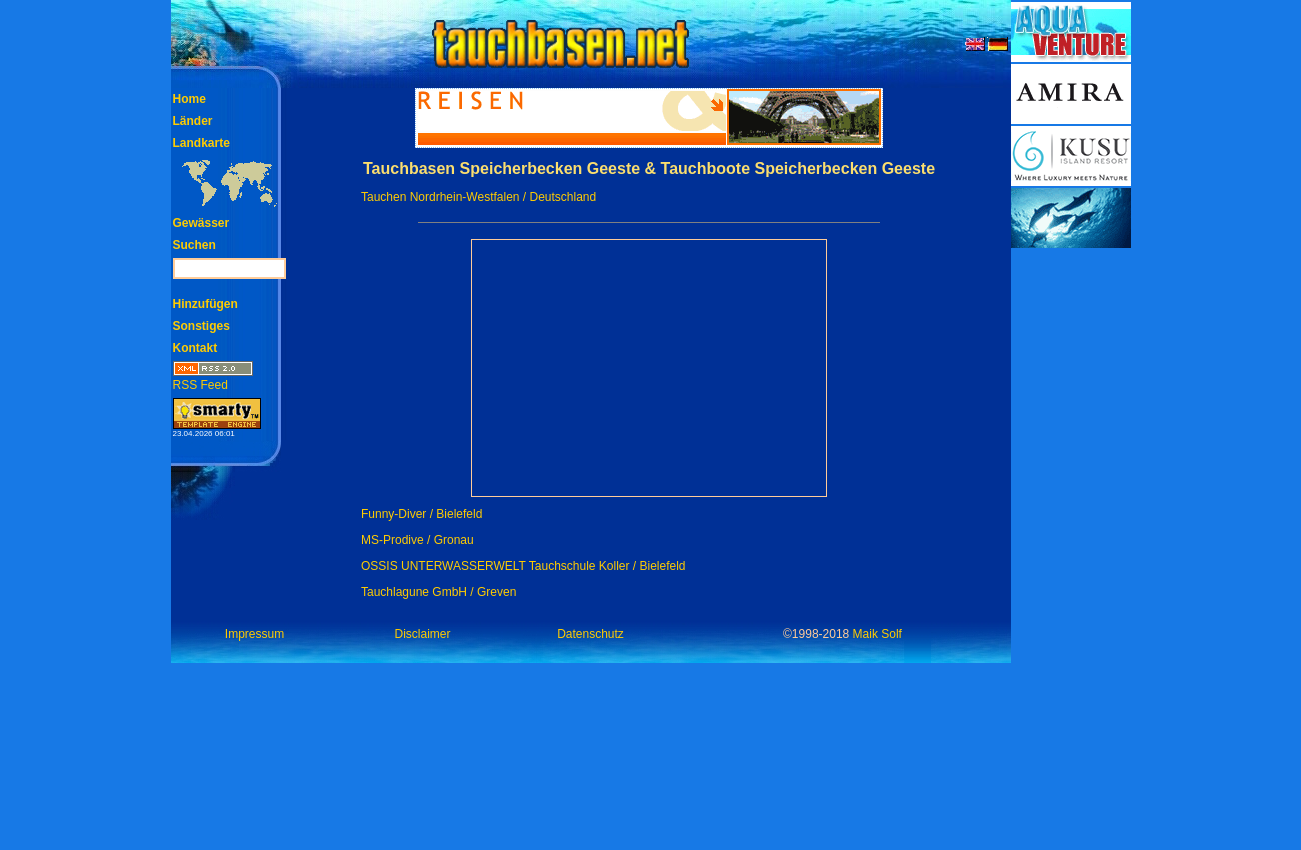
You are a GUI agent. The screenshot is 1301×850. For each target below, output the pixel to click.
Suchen (194, 245)
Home (189, 99)
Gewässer (201, 223)
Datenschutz (590, 634)
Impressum (254, 634)
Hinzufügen (205, 304)
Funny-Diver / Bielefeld (421, 514)
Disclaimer (422, 634)
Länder (193, 121)
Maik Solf (877, 634)
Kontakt (195, 348)
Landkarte (201, 143)
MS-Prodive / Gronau (417, 540)
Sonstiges (201, 326)
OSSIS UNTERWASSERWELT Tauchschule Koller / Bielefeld (523, 566)
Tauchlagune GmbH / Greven (438, 592)
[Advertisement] (1071, 550)
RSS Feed (213, 378)
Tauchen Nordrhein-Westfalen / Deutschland (478, 197)
